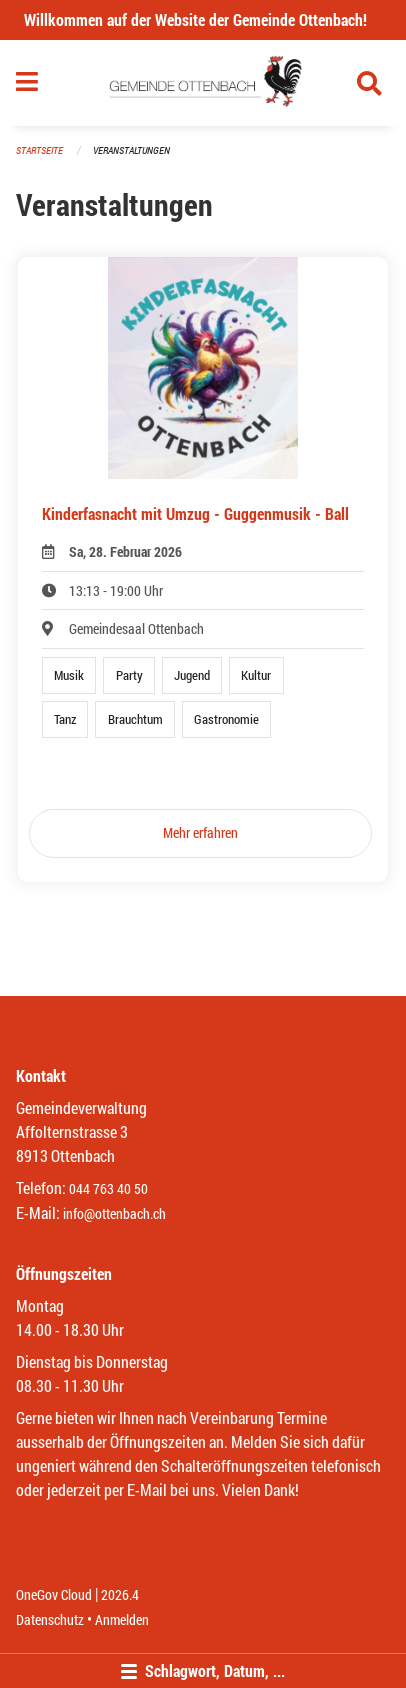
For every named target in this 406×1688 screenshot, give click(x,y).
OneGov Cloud (54, 1594)
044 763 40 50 (108, 1188)
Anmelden (122, 1619)
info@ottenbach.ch (114, 1213)
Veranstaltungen (131, 150)
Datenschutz (50, 1619)
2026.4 (120, 1594)
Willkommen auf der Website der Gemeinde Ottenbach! (195, 19)
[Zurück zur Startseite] (202, 83)
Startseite (39, 150)
